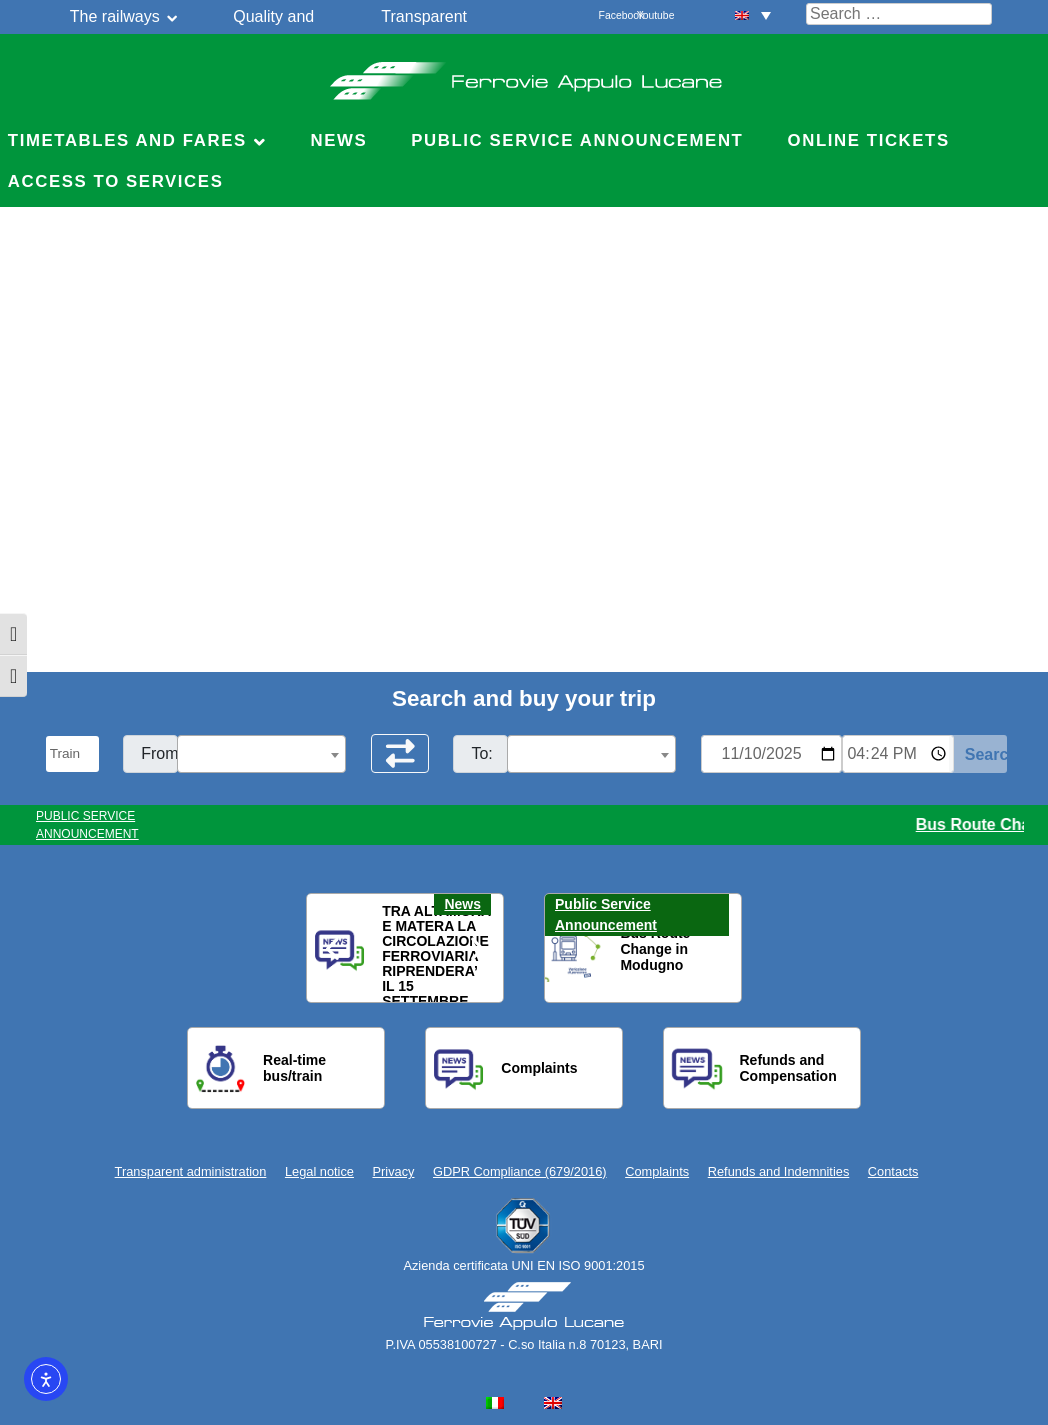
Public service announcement (577, 140)
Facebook (610, 15)
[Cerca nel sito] (899, 14)
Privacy (394, 1171)
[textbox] (261, 755)
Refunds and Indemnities (779, 1171)
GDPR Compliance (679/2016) (520, 1171)
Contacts (893, 1171)
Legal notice (319, 1171)
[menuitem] (753, 14)
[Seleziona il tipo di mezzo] (73, 754)
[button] (334, 949)
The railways (115, 16)
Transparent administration (191, 1171)
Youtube (648, 15)
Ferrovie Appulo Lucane (524, 75)
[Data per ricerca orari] (771, 754)
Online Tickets (869, 140)
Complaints (657, 1171)
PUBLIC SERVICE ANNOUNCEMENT (87, 825)
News (338, 140)
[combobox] (261, 754)
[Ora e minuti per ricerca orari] (898, 754)
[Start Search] (978, 754)
